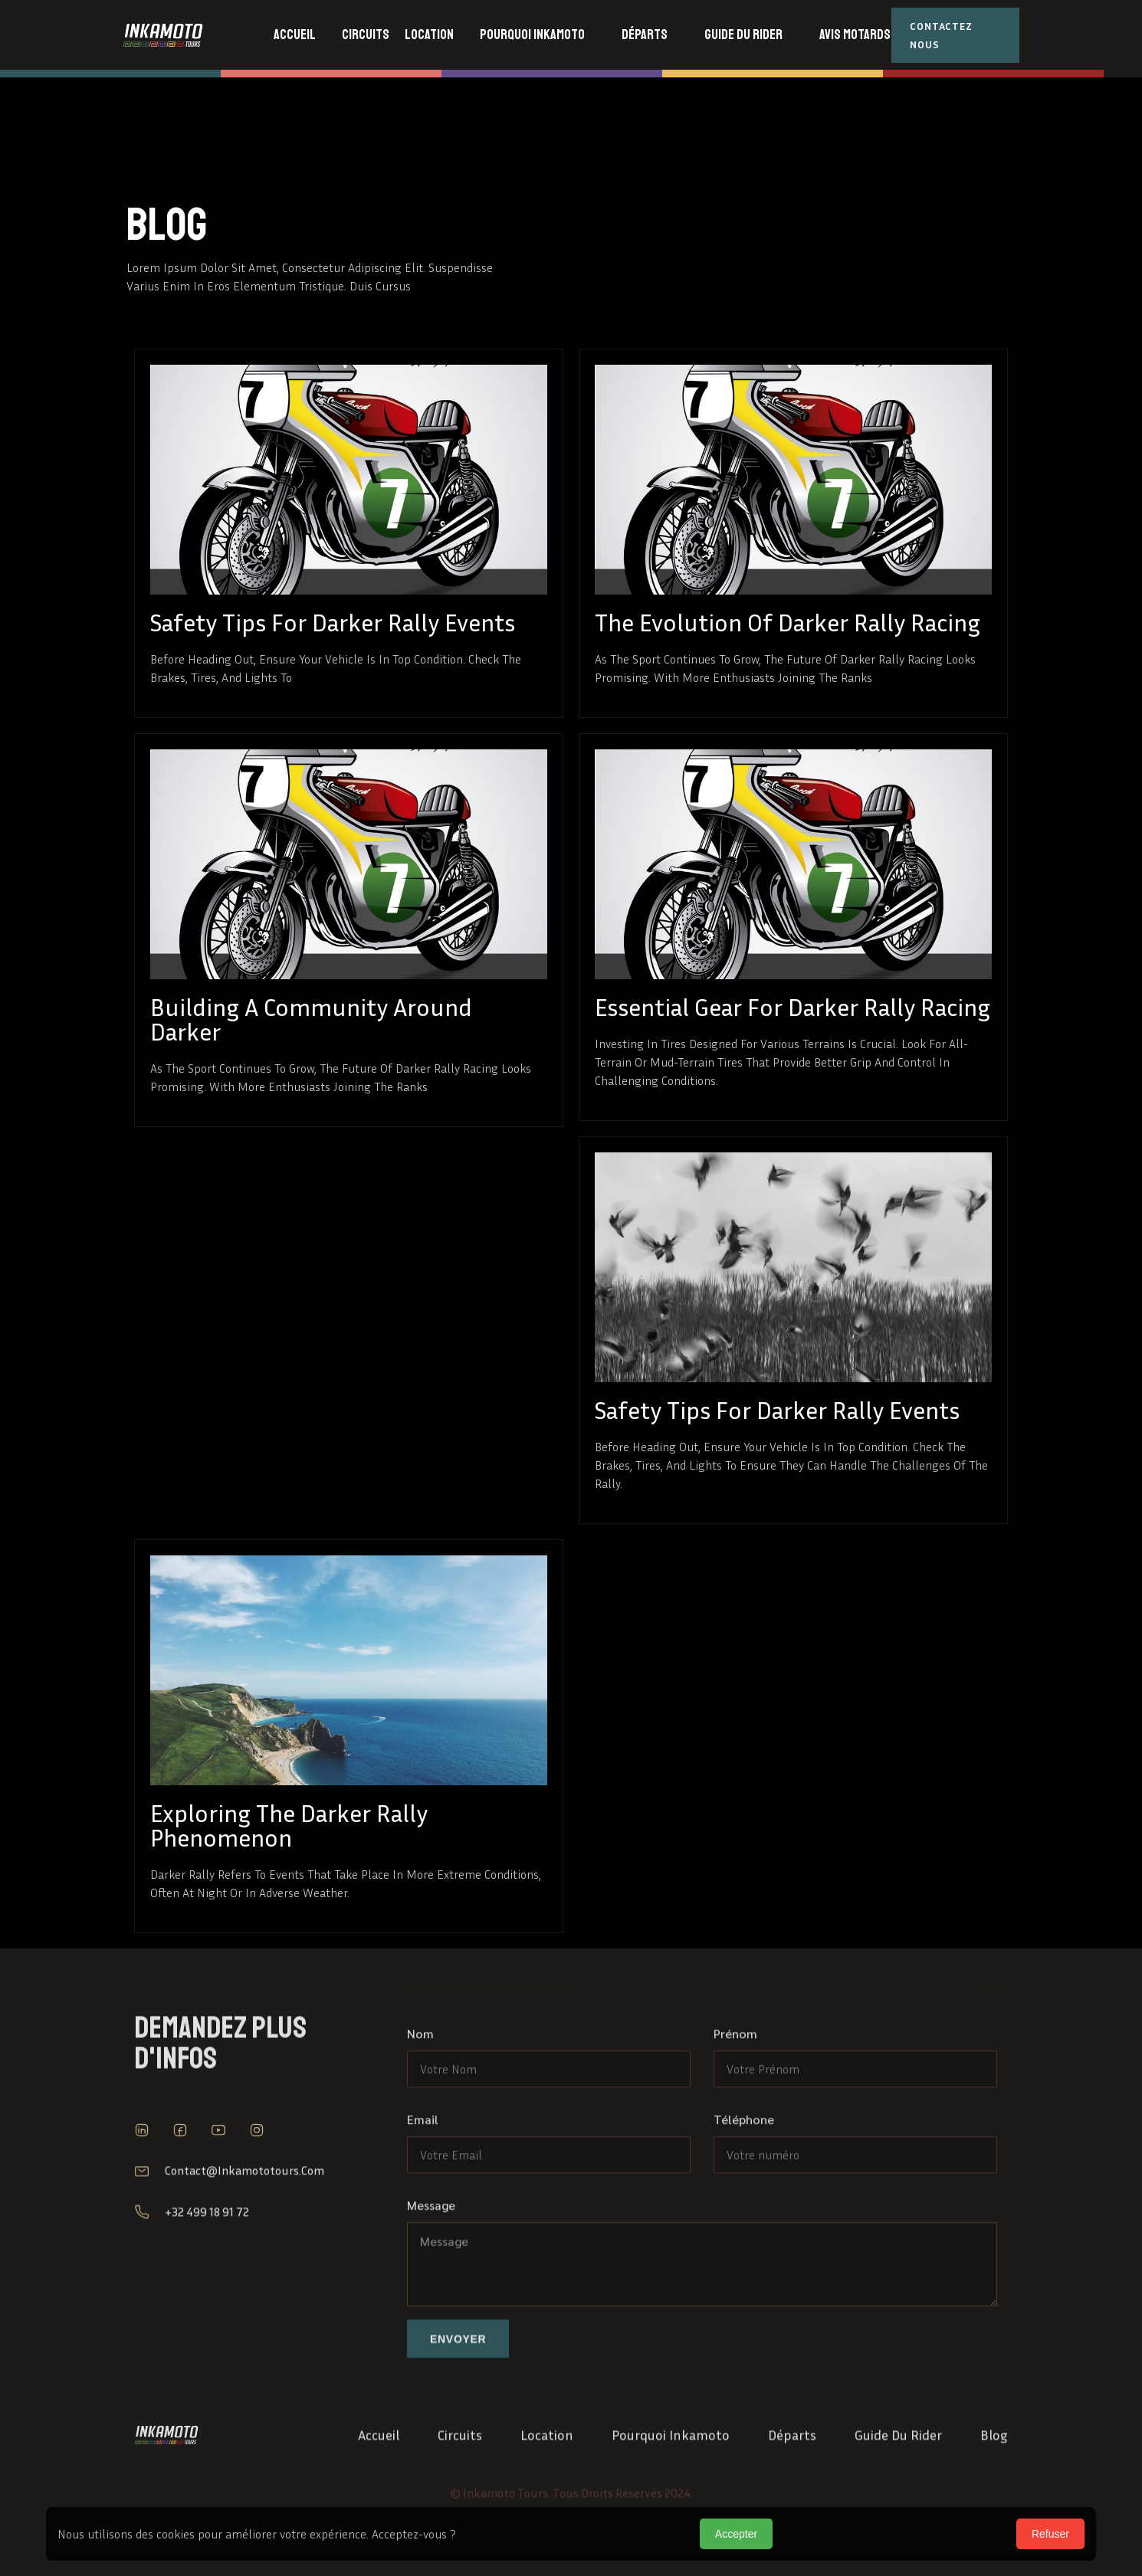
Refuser (1050, 2534)
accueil (295, 34)
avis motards (855, 34)
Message (431, 2278)
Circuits (460, 2478)
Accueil (378, 2478)
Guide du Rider (898, 2478)
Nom (420, 2107)
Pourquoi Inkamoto (671, 2478)
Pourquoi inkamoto (532, 34)
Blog (994, 2478)
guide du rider (743, 34)
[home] (189, 35)
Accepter (736, 2534)
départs (645, 34)
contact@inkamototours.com (244, 2214)
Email (422, 2192)
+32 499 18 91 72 (207, 2255)
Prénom (735, 2107)
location (546, 2478)
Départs (792, 2478)
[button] (365, 35)
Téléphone (744, 2192)
